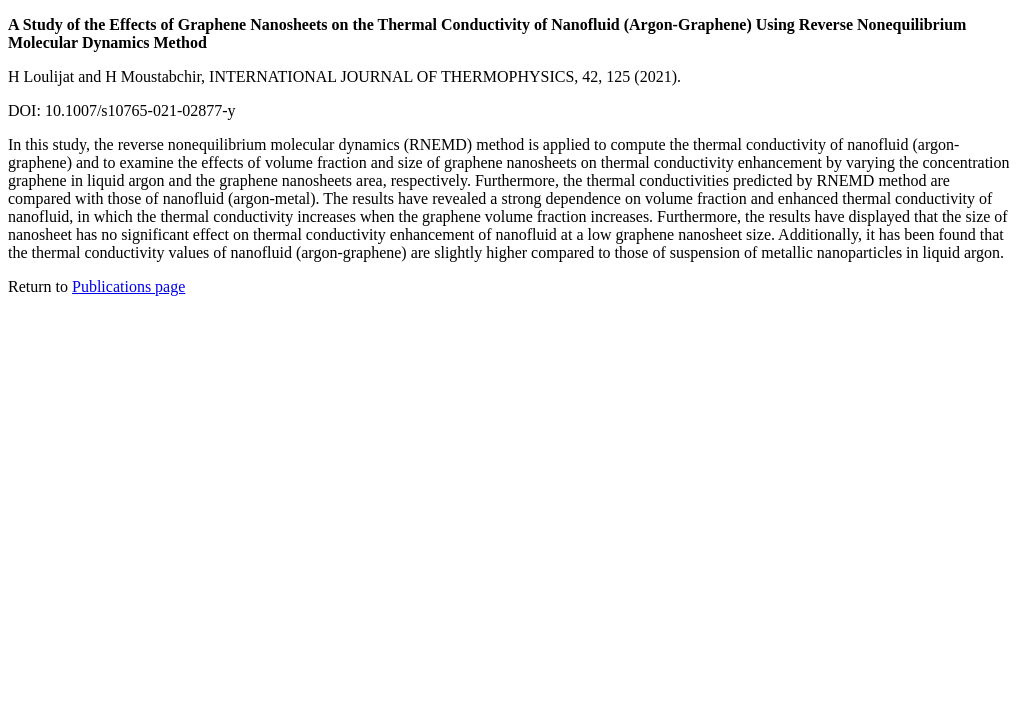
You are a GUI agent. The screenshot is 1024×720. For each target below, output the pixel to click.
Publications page (128, 286)
